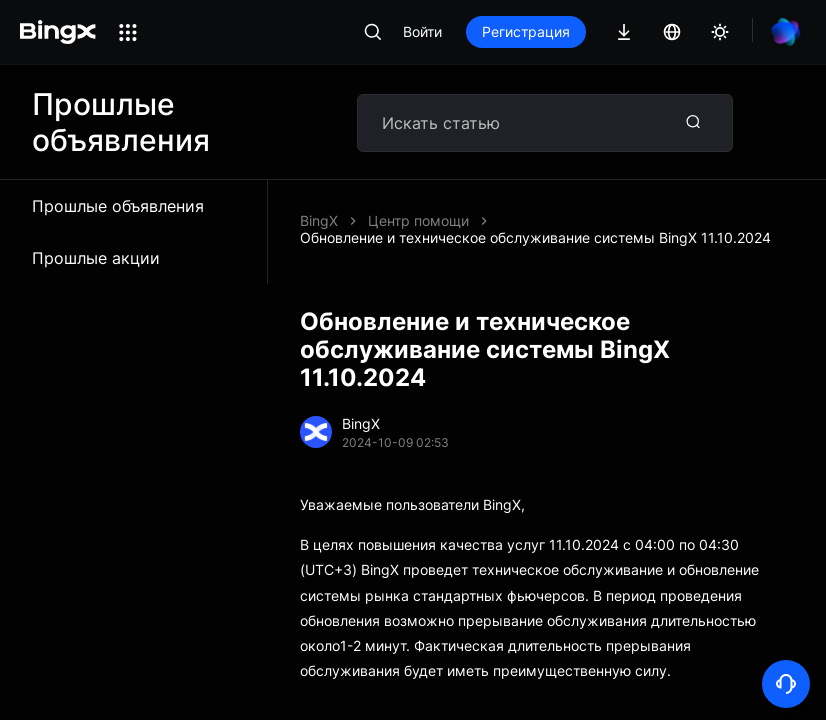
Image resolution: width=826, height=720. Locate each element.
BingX (319, 220)
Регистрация (526, 31)
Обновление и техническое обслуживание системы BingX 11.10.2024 (535, 237)
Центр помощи (418, 220)
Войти (422, 31)
